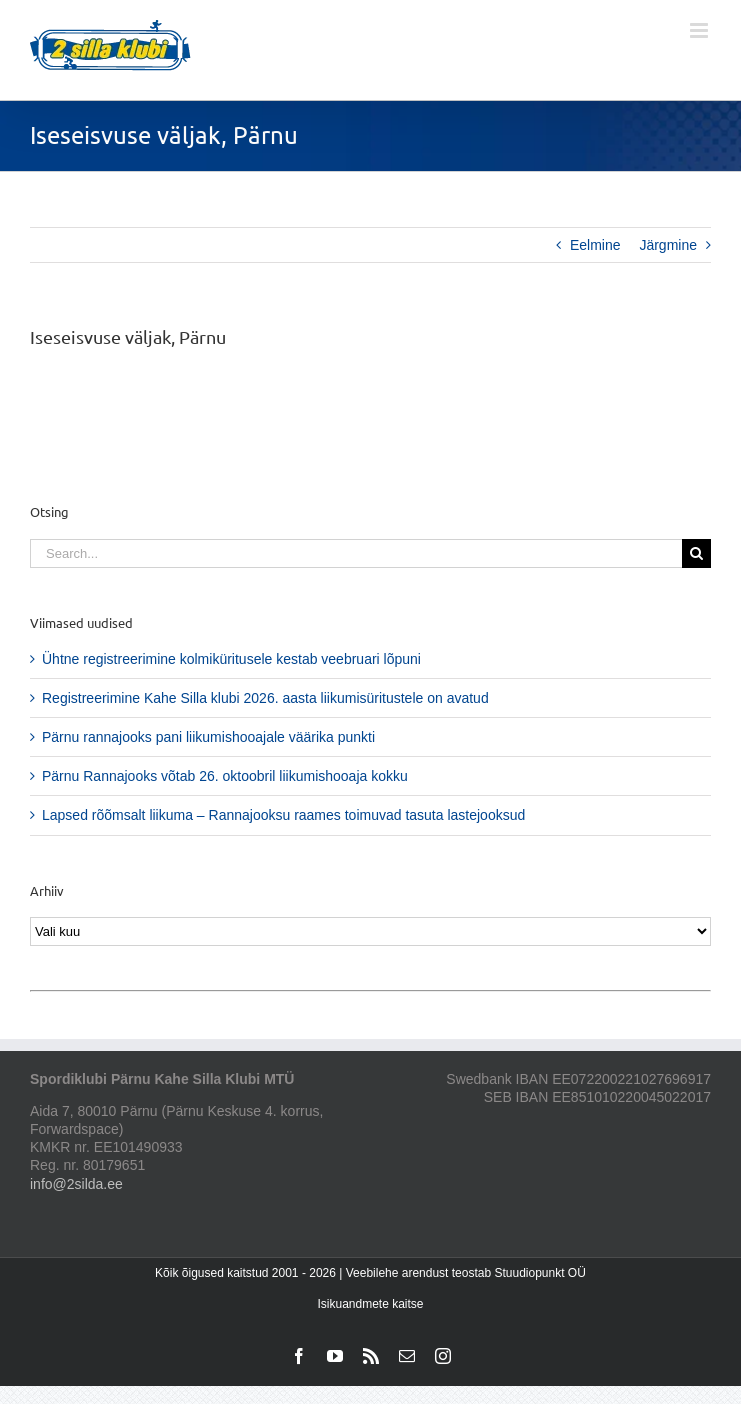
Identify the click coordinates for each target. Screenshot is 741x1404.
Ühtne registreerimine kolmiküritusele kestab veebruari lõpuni (231, 659)
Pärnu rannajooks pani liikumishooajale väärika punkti (208, 737)
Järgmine (668, 245)
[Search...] (356, 553)
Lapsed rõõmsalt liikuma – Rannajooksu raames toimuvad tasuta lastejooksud (283, 815)
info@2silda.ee (76, 1184)
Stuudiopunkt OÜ (539, 1273)
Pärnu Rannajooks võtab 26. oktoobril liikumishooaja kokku (225, 776)
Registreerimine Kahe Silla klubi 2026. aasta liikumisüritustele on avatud (265, 698)
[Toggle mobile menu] (700, 30)
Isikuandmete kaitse (370, 1304)
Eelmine (595, 245)
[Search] (696, 553)
